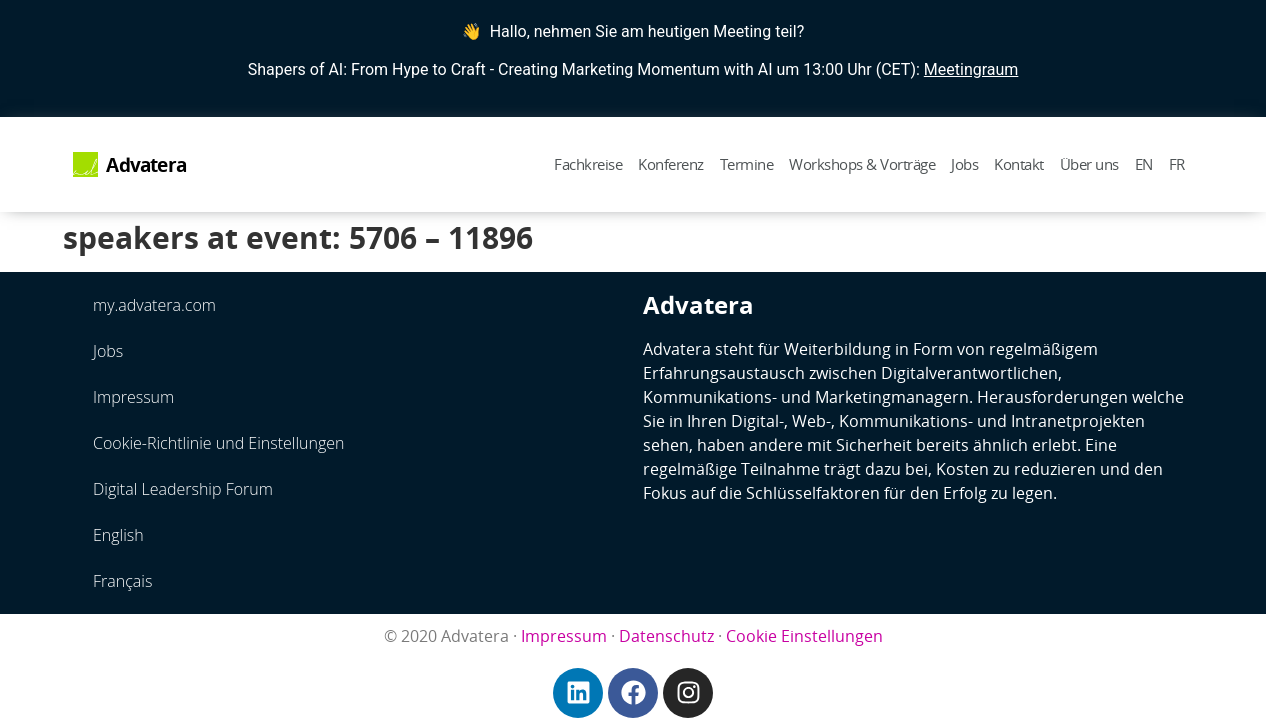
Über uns (1089, 164)
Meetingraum (971, 69)
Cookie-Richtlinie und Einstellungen (219, 443)
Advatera (146, 165)
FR (1177, 164)
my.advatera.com (154, 305)
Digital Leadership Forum (183, 489)
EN (1144, 164)
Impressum (133, 397)
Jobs (964, 164)
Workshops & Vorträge (862, 164)
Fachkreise (588, 164)
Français (122, 581)
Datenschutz (666, 636)
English (118, 535)
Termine (747, 164)
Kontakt (1019, 164)
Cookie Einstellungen (804, 636)
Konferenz (671, 164)
